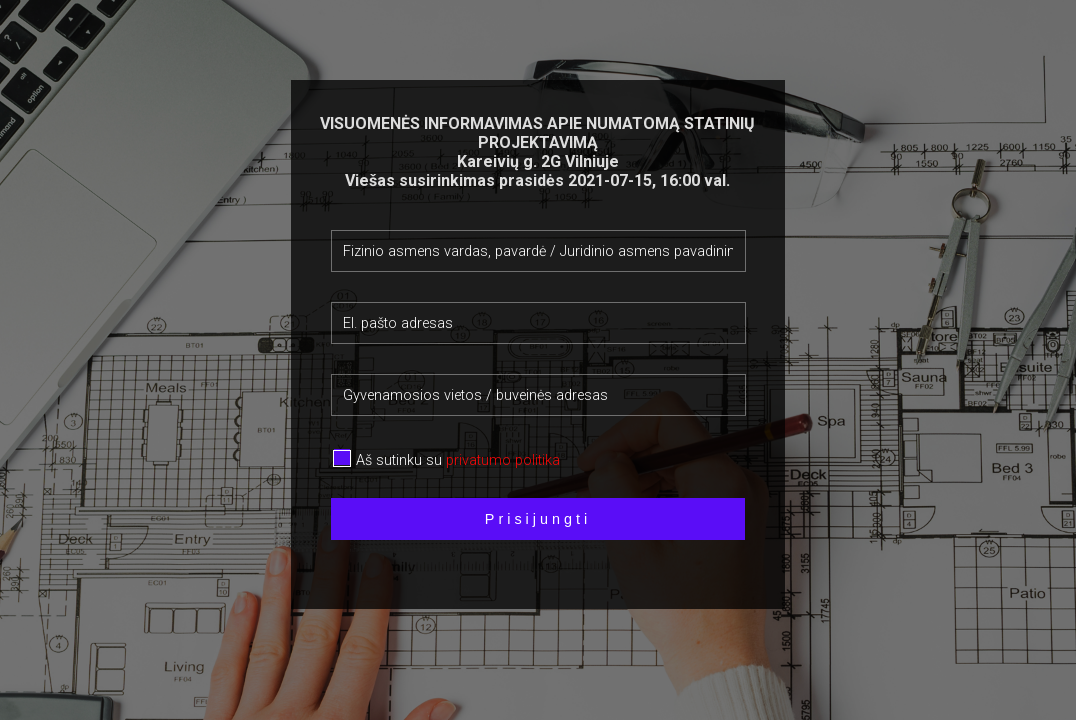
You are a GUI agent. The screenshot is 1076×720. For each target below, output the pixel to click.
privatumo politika (503, 460)
